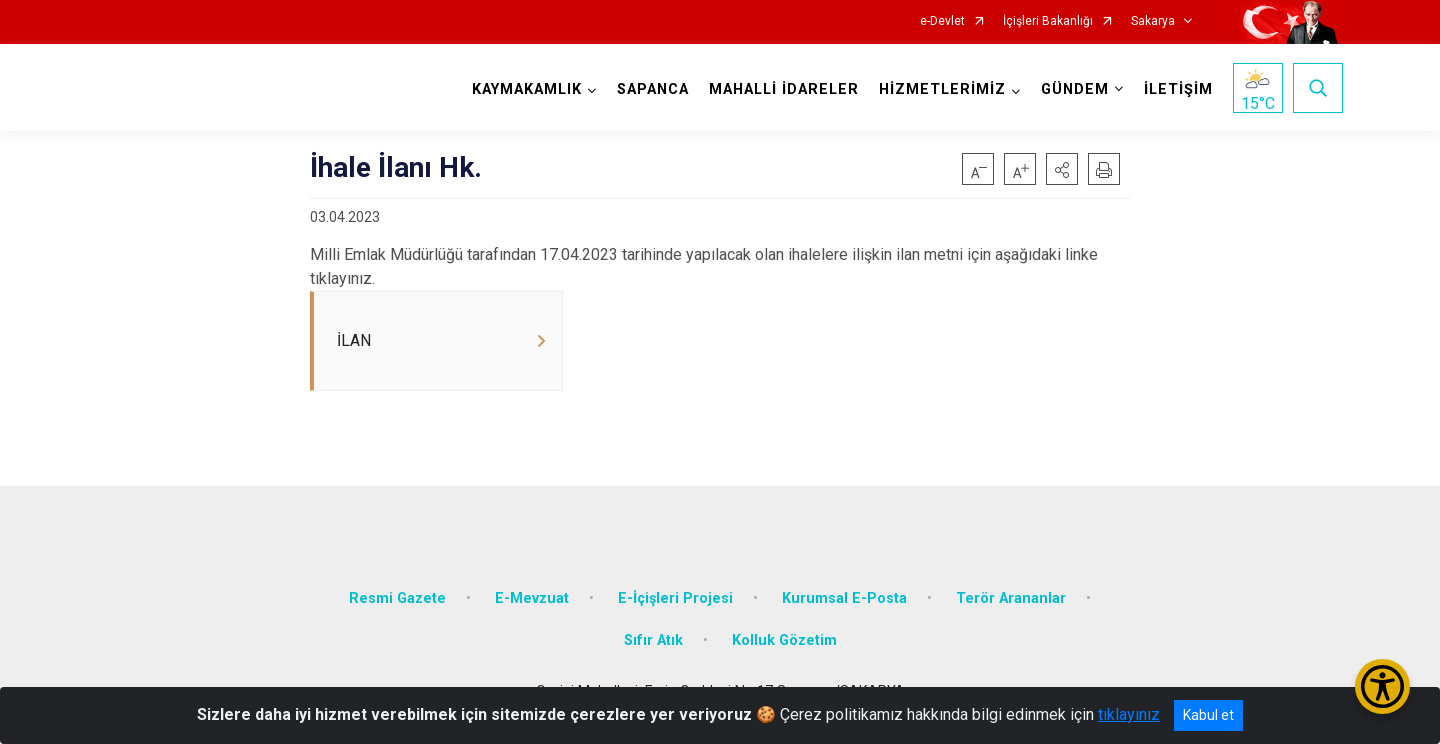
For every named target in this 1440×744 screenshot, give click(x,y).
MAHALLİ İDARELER (784, 89)
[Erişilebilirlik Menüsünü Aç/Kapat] (1382, 686)
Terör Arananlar (1011, 598)
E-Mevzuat (532, 598)
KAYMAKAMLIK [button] (527, 89)
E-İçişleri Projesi (675, 598)
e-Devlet (942, 21)
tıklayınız (1129, 714)
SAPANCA (653, 89)
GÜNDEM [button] (1075, 89)
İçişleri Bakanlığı (1048, 21)
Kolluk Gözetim (784, 640)
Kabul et (1208, 715)
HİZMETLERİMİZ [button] (942, 89)
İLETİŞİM (1178, 89)
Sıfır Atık (653, 640)
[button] (1062, 169)
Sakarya (1153, 21)
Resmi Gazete (397, 598)
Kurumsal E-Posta (844, 598)
